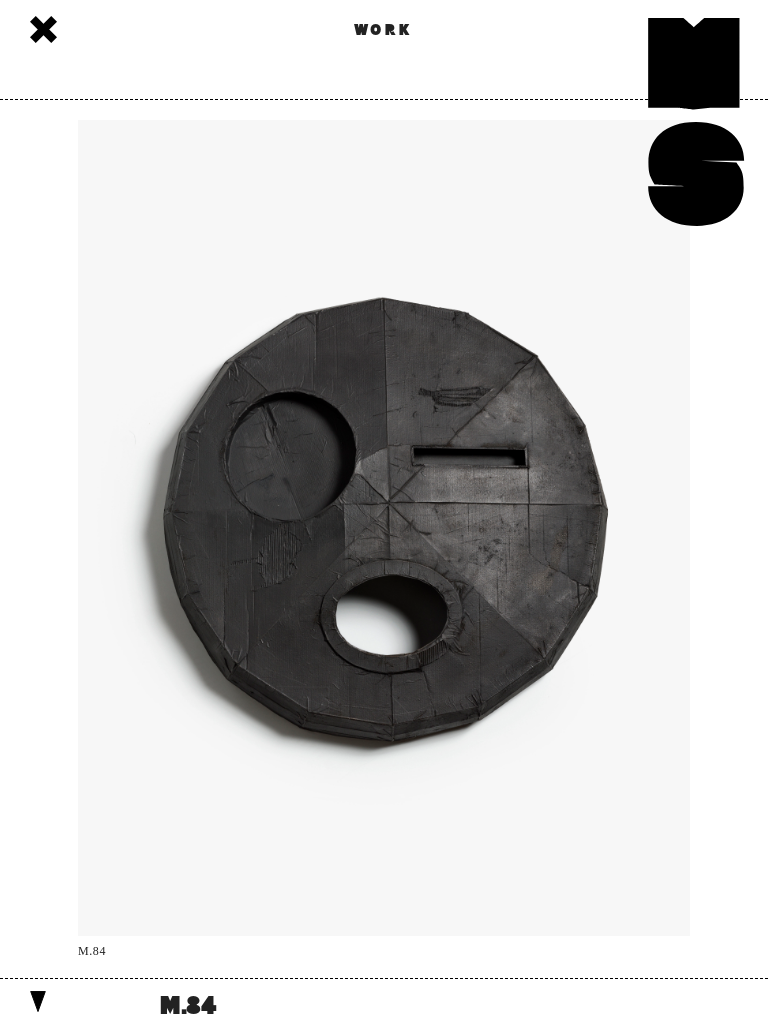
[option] (384, 539)
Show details (38, 1002)
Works (43, 29)
